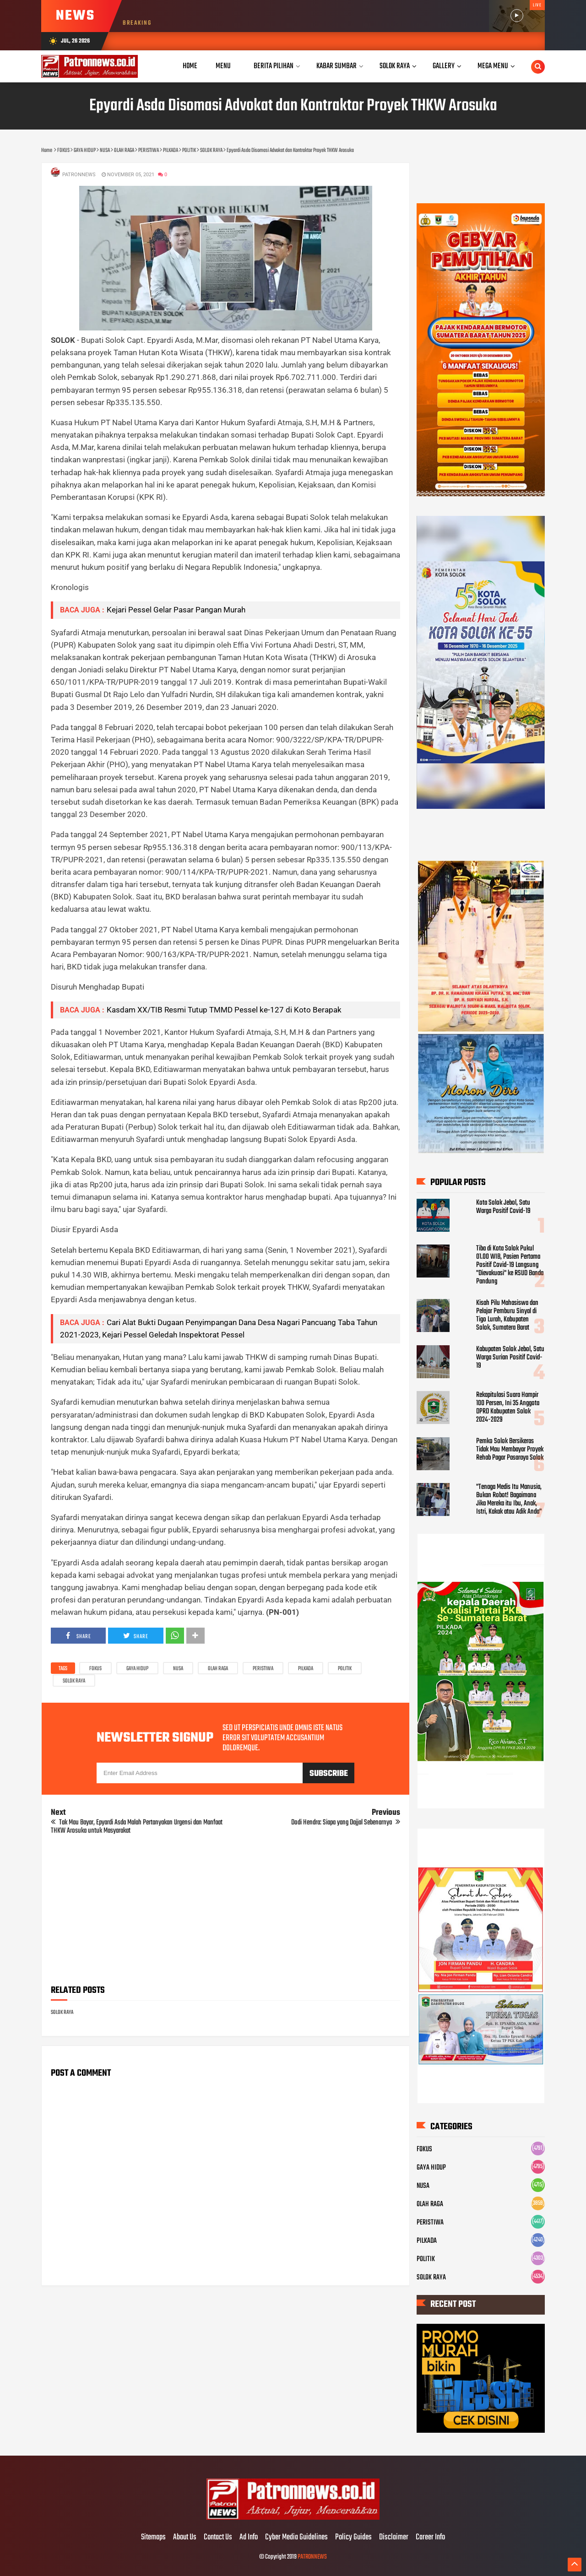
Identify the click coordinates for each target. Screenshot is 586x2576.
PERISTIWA (263, 1668)
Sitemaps (153, 2538)
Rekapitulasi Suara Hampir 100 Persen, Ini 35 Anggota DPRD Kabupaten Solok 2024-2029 (507, 1407)
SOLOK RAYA (74, 1681)
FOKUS (95, 1668)
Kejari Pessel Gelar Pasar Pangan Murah (176, 609)
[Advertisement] (225, 1913)
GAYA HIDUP (137, 1668)
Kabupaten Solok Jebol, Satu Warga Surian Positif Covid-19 (510, 1357)
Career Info (430, 2538)
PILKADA (305, 1668)
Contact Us (218, 2538)
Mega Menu (492, 66)
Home (190, 66)
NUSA (178, 1668)
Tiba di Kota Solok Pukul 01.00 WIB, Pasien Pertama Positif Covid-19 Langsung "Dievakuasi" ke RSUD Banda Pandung (509, 1265)
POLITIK (345, 1668)
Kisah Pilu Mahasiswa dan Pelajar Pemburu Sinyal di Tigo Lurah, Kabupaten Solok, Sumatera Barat (507, 1315)
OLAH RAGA (218, 1668)
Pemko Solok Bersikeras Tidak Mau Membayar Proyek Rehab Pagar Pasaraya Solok (509, 1449)
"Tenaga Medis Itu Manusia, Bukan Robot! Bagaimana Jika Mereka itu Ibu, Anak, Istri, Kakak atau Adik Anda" (509, 1499)
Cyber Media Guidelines (296, 2538)
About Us (184, 2538)
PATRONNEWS (312, 2557)
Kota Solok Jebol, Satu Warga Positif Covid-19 (503, 1207)
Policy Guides (353, 2538)
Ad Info (248, 2538)
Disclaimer (393, 2538)
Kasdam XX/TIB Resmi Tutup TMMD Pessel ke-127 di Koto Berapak (224, 1009)
